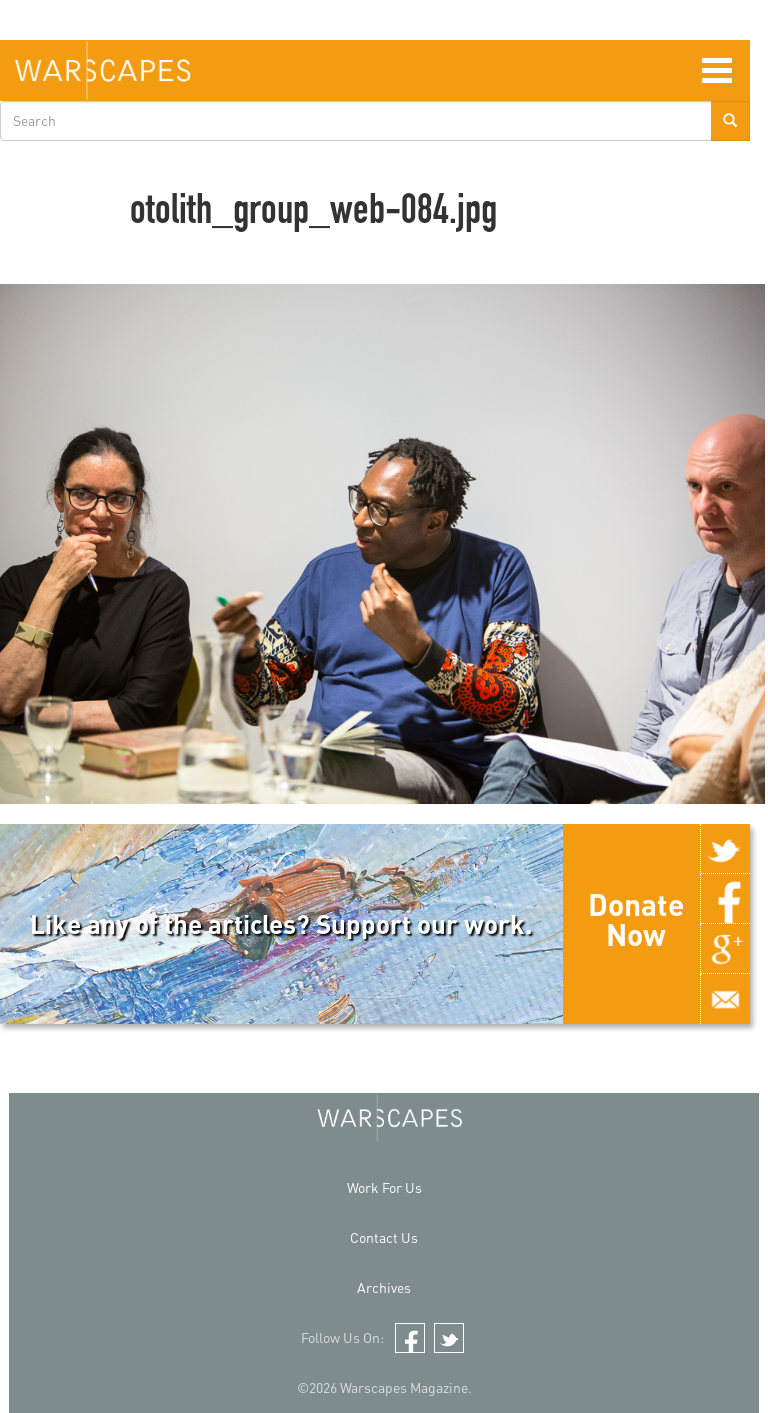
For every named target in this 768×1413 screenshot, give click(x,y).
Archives (384, 1287)
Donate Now (636, 919)
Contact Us (384, 1237)
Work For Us (384, 1187)
